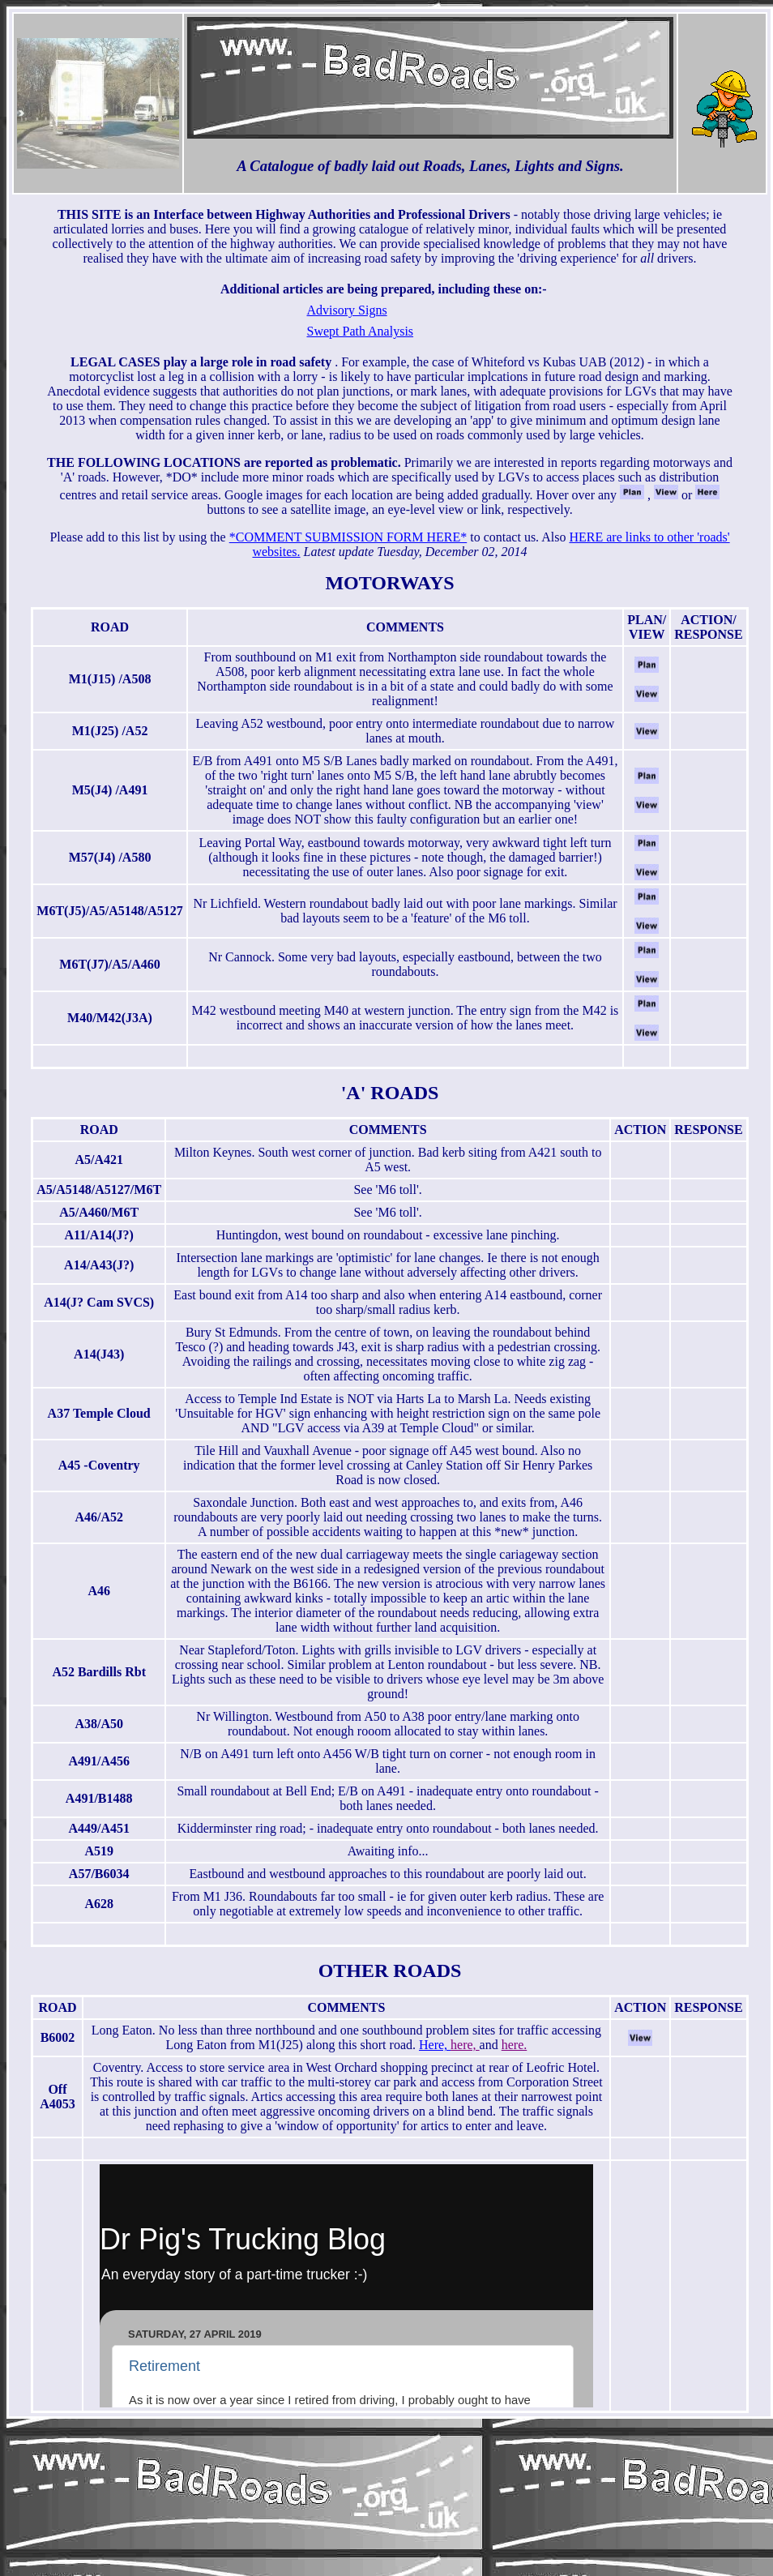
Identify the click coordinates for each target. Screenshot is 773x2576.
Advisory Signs (347, 310)
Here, (435, 2045)
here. (514, 2045)
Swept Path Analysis (360, 331)
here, (465, 2045)
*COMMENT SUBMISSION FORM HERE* (348, 537)
